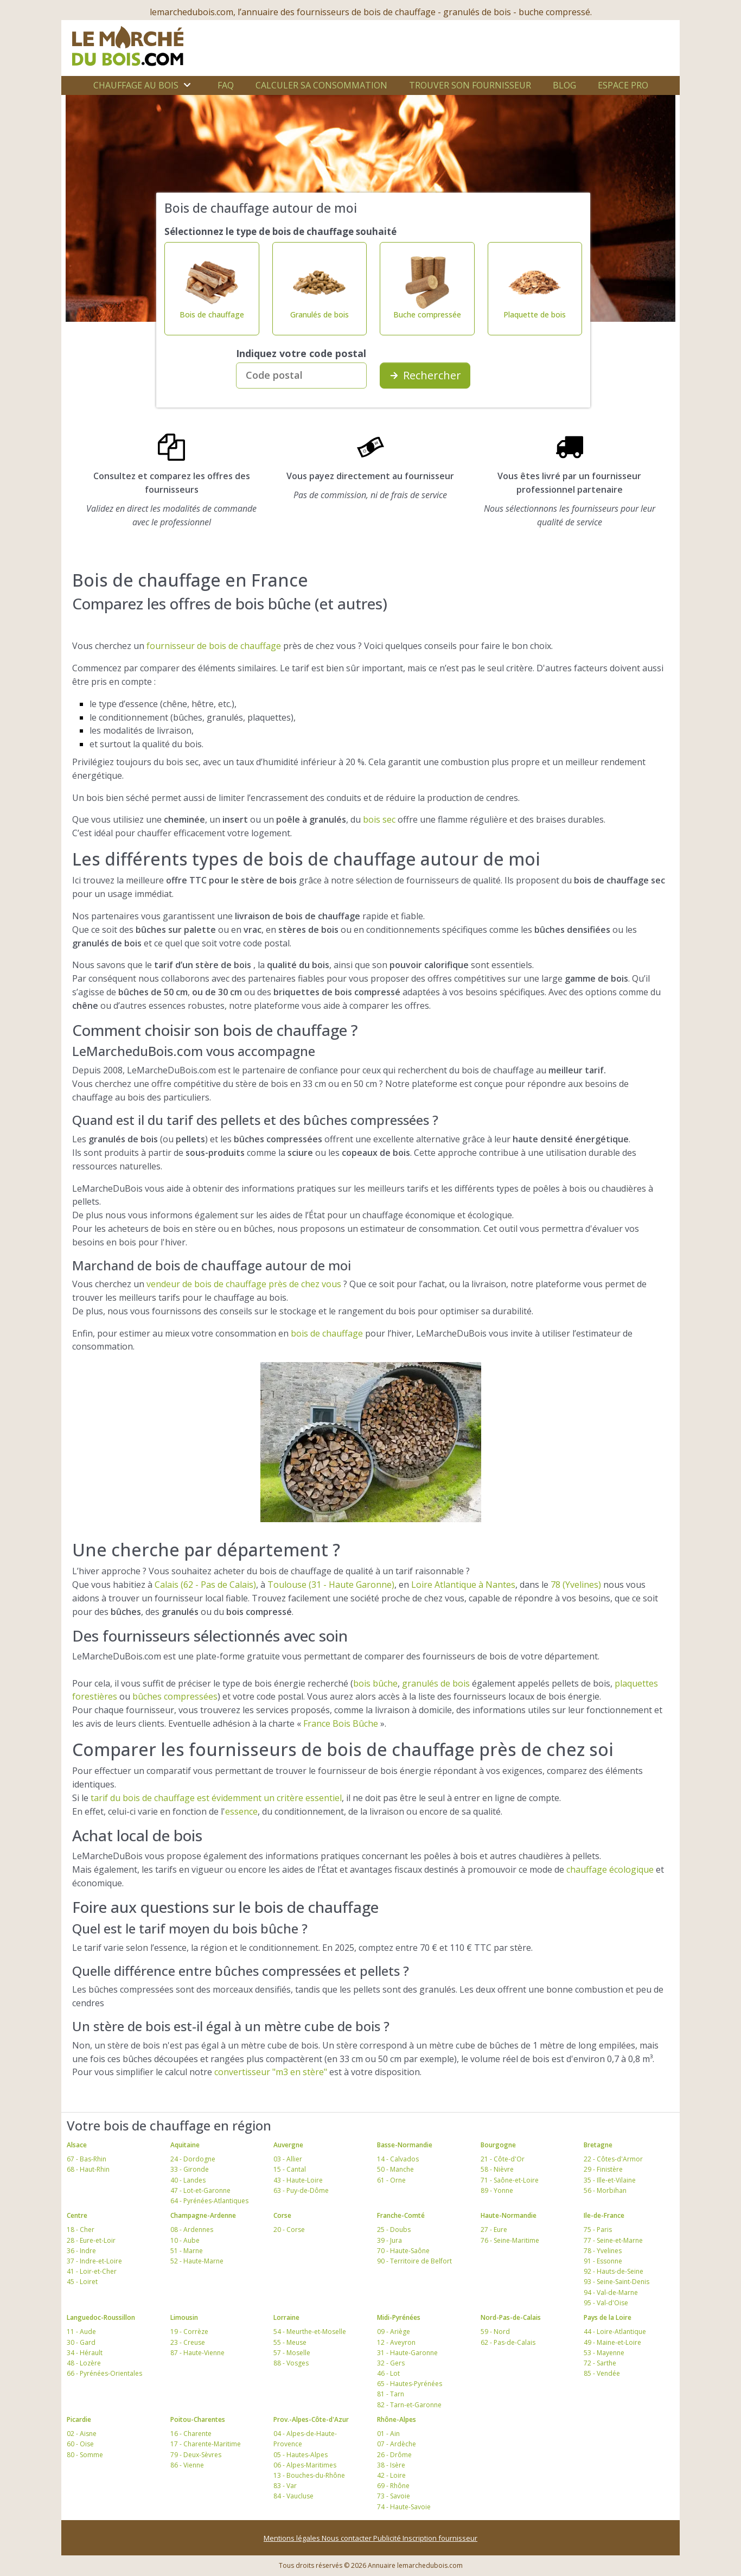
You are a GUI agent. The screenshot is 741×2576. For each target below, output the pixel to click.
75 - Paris (598, 2229)
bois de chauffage (327, 1333)
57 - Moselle (291, 2352)
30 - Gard (81, 2342)
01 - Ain (388, 2433)
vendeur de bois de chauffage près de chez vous (243, 1284)
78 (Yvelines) (576, 1585)
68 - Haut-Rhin (88, 2169)
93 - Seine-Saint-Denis (616, 2281)
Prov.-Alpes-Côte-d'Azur (311, 2419)
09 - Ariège (393, 2331)
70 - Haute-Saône (403, 2250)
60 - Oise (80, 2443)
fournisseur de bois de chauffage (213, 646)
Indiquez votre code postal (301, 353)
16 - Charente (191, 2433)
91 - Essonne (603, 2261)
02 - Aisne (82, 2433)
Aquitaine (185, 2144)
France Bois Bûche (340, 1723)
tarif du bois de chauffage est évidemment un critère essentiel (216, 1798)
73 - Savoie (393, 2496)
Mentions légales (293, 2538)
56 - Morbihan (605, 2190)
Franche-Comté (401, 2215)
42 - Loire (391, 2475)
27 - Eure (494, 2229)
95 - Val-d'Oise (606, 2302)
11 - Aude (81, 2331)
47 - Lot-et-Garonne (200, 2190)
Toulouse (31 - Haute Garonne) (330, 1585)
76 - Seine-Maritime (510, 2240)
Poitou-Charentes (197, 2419)
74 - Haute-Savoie (404, 2506)
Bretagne (598, 2144)
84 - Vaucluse (293, 2496)
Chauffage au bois (135, 85)
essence (241, 1811)
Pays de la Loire (607, 2317)
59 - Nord (495, 2331)
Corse (282, 2215)
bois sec (379, 819)
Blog (564, 85)
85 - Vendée (602, 2373)
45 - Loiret (82, 2281)
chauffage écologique (610, 1869)
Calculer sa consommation (321, 85)
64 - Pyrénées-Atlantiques (209, 2200)
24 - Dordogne (192, 2159)
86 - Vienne (187, 2465)
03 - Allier (287, 2159)
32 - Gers (391, 2363)
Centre (77, 2215)
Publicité (388, 2538)
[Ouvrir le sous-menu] (187, 85)
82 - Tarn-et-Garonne (409, 2404)
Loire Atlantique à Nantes (463, 1585)
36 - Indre (81, 2250)
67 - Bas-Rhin (86, 2159)
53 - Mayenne (604, 2352)
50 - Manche (395, 2169)
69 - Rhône (393, 2485)
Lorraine (286, 2317)
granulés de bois (436, 1683)
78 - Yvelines (603, 2250)
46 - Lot (388, 2373)
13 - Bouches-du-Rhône (309, 2475)
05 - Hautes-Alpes (300, 2454)
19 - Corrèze (189, 2331)
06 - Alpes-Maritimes (304, 2465)
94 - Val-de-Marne (611, 2292)
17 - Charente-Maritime (205, 2443)
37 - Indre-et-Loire (94, 2261)
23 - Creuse (187, 2342)
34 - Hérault (85, 2352)
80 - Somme (85, 2454)
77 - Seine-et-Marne (613, 2240)
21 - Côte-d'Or (503, 2159)
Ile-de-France (604, 2215)
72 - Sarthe (600, 2363)
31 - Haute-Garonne (407, 2352)
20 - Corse (289, 2229)
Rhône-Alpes (396, 2419)
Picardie (79, 2419)
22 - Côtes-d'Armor (613, 2159)
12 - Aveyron (396, 2342)
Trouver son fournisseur (470, 85)
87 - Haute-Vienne (197, 2352)
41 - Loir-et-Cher (92, 2271)
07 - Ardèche (396, 2443)
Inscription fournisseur (440, 2538)
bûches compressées (175, 1696)
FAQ (226, 85)
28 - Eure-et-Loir (91, 2240)
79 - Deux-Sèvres (195, 2454)
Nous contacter (347, 2538)
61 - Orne (391, 2180)
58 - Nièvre (497, 2169)
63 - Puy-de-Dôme (301, 2190)
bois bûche (375, 1683)
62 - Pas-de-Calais (508, 2342)
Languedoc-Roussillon (101, 2317)
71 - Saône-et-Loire (510, 2180)
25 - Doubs (394, 2229)
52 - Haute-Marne (196, 2261)
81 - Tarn (390, 2394)
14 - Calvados (398, 2159)
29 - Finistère (603, 2169)
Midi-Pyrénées (398, 2317)
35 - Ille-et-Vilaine (610, 2180)
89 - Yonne (497, 2190)
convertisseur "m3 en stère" (270, 2072)
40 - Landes (188, 2180)
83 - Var (285, 2485)
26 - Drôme (394, 2454)
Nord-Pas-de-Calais (511, 2317)
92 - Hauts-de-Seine (613, 2271)
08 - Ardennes (191, 2229)
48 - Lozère (84, 2363)
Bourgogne (498, 2144)
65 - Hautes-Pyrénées (409, 2383)
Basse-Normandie (404, 2144)
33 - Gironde (189, 2169)
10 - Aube (185, 2240)
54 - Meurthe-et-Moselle (309, 2331)
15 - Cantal (289, 2169)
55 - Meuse (289, 2342)
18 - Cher (80, 2229)
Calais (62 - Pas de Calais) (205, 1585)
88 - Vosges (291, 2363)
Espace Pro (623, 85)
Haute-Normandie (508, 2215)
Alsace (77, 2144)
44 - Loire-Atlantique (615, 2331)
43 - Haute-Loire (298, 2180)
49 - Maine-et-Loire (612, 2342)
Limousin (184, 2317)
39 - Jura (389, 2240)
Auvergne (288, 2144)
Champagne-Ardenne (203, 2215)
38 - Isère (391, 2465)
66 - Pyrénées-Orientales (104, 2373)
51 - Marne (186, 2250)
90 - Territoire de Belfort (414, 2261)
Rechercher (425, 375)
